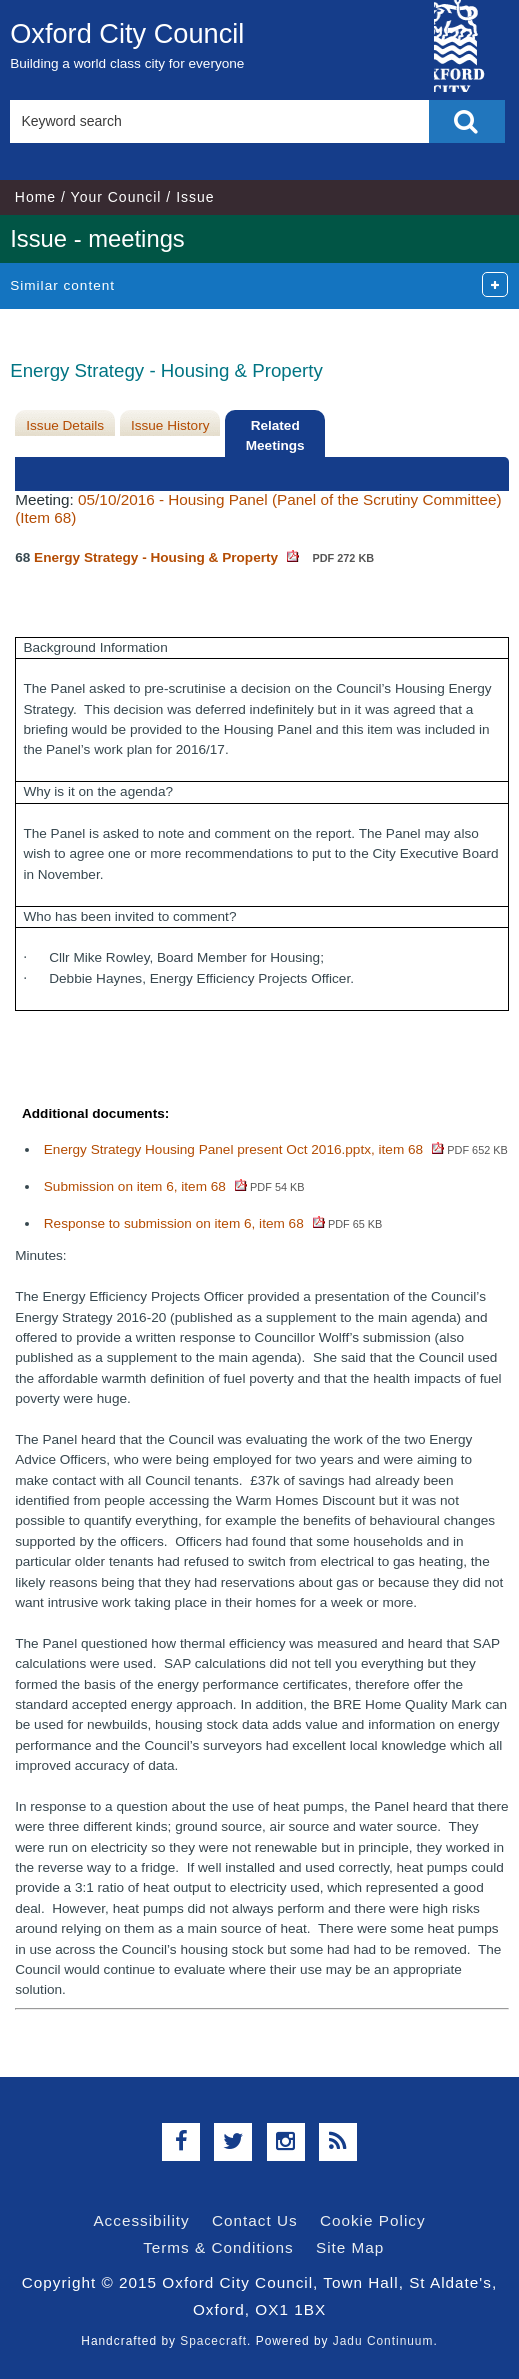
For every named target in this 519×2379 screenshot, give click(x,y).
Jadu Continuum (383, 2341)
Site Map (350, 2247)
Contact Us (255, 2220)
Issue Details (65, 425)
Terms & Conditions (218, 2247)
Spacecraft (213, 2341)
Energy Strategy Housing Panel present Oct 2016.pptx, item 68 (276, 1149)
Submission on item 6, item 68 (174, 1186)
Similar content (62, 285)
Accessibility (141, 2220)
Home (35, 197)
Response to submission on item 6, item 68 (213, 1223)
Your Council (116, 197)
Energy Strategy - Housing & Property (204, 557)
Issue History (170, 425)
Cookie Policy (373, 2220)
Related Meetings (275, 435)
